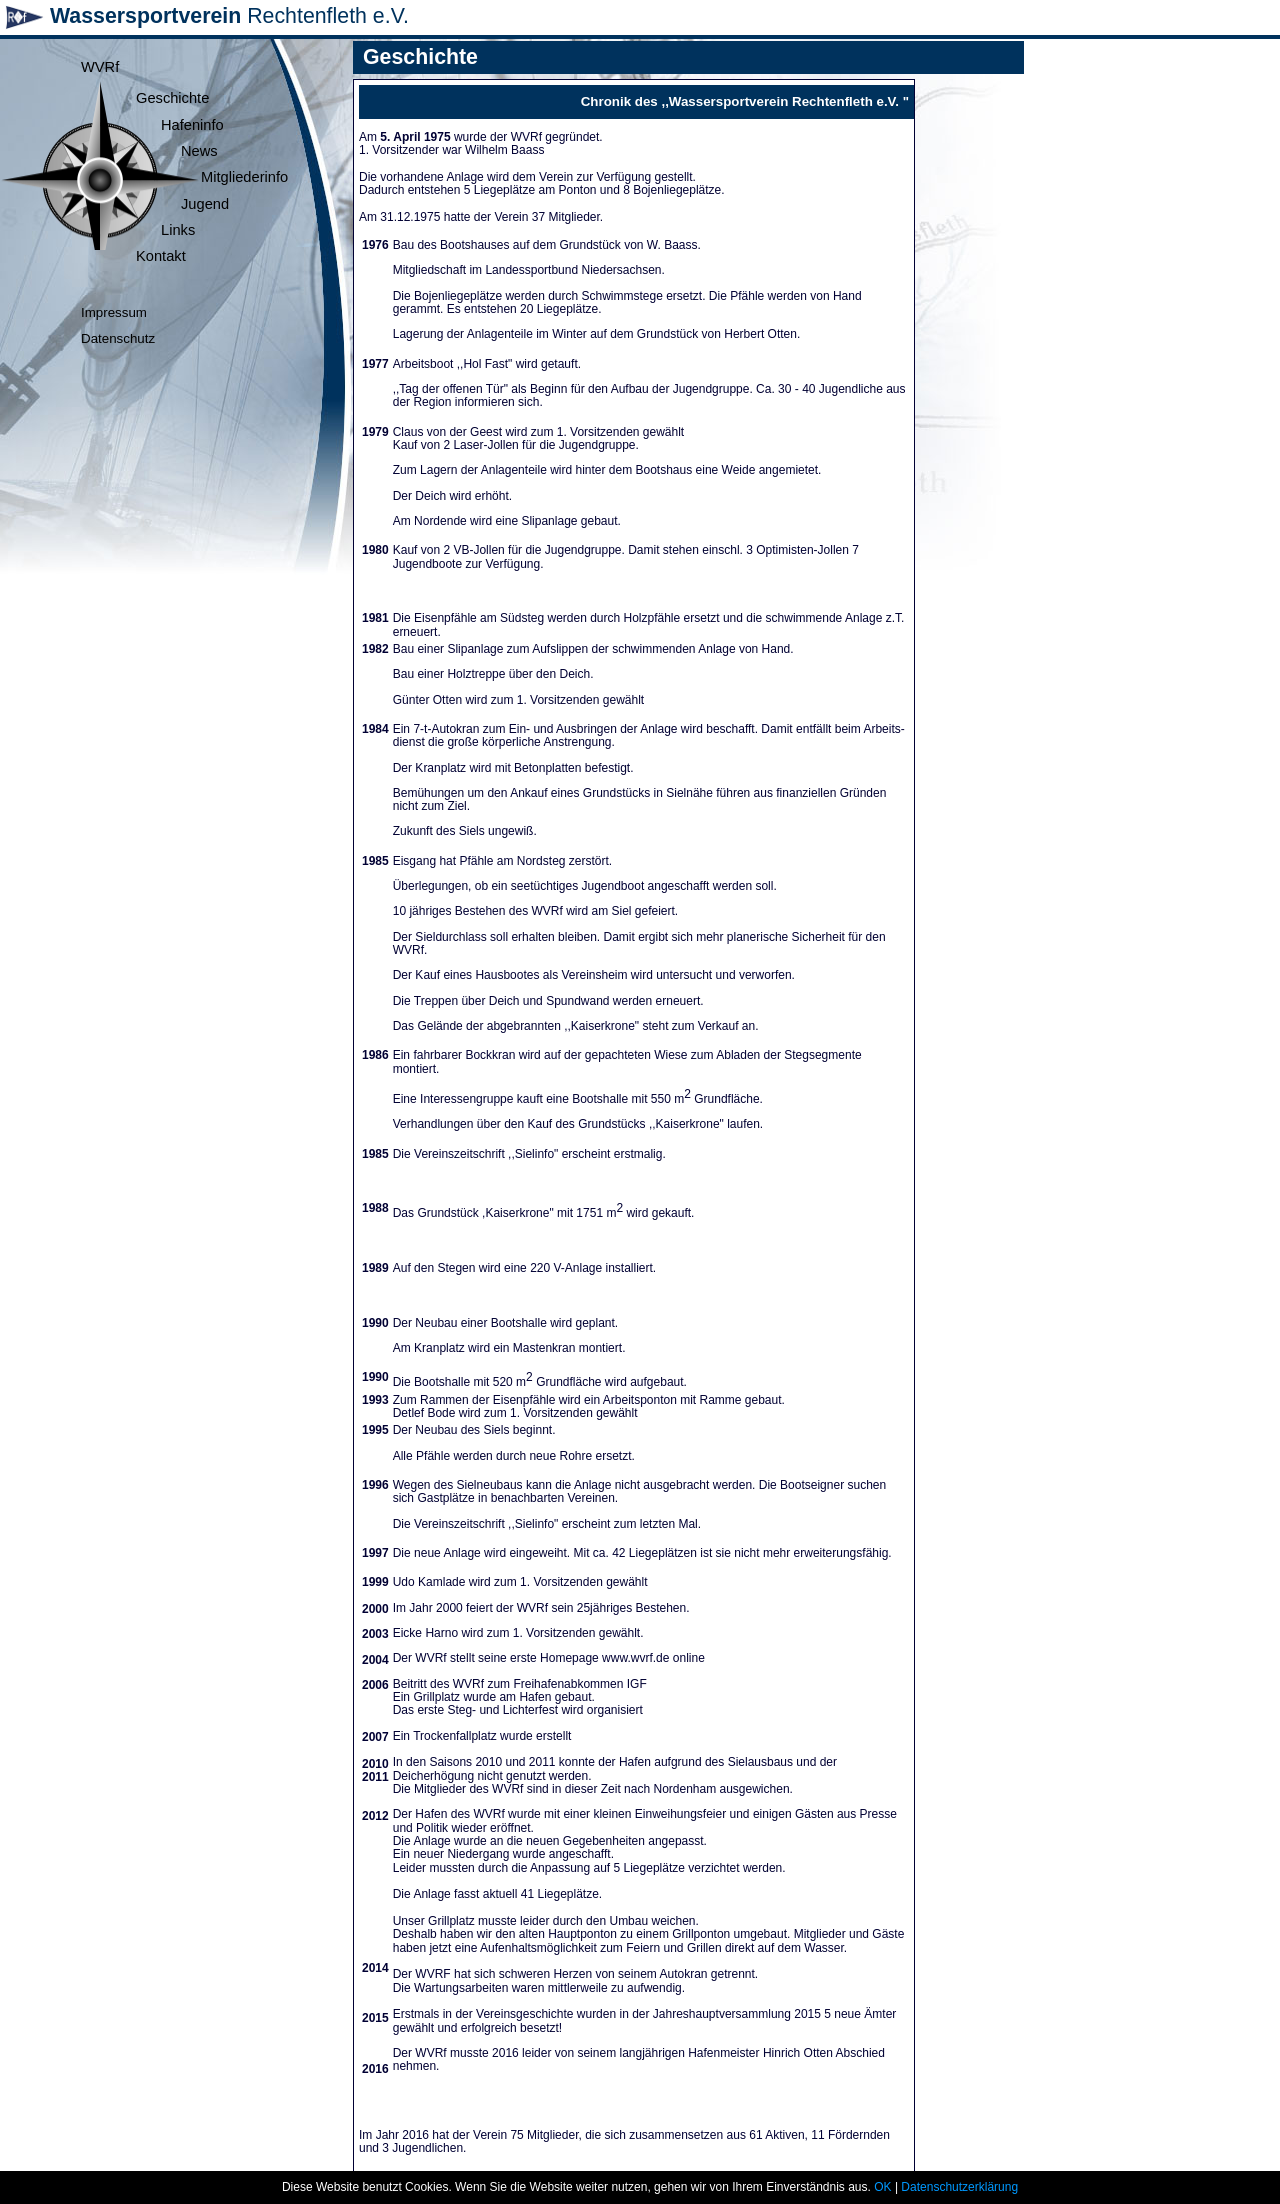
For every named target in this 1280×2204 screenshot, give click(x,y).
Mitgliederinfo (244, 177)
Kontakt (161, 256)
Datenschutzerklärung (959, 2187)
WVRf (100, 67)
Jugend (205, 204)
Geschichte (172, 98)
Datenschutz (118, 338)
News (199, 151)
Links (178, 230)
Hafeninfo (192, 125)
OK (882, 2187)
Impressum (114, 312)
